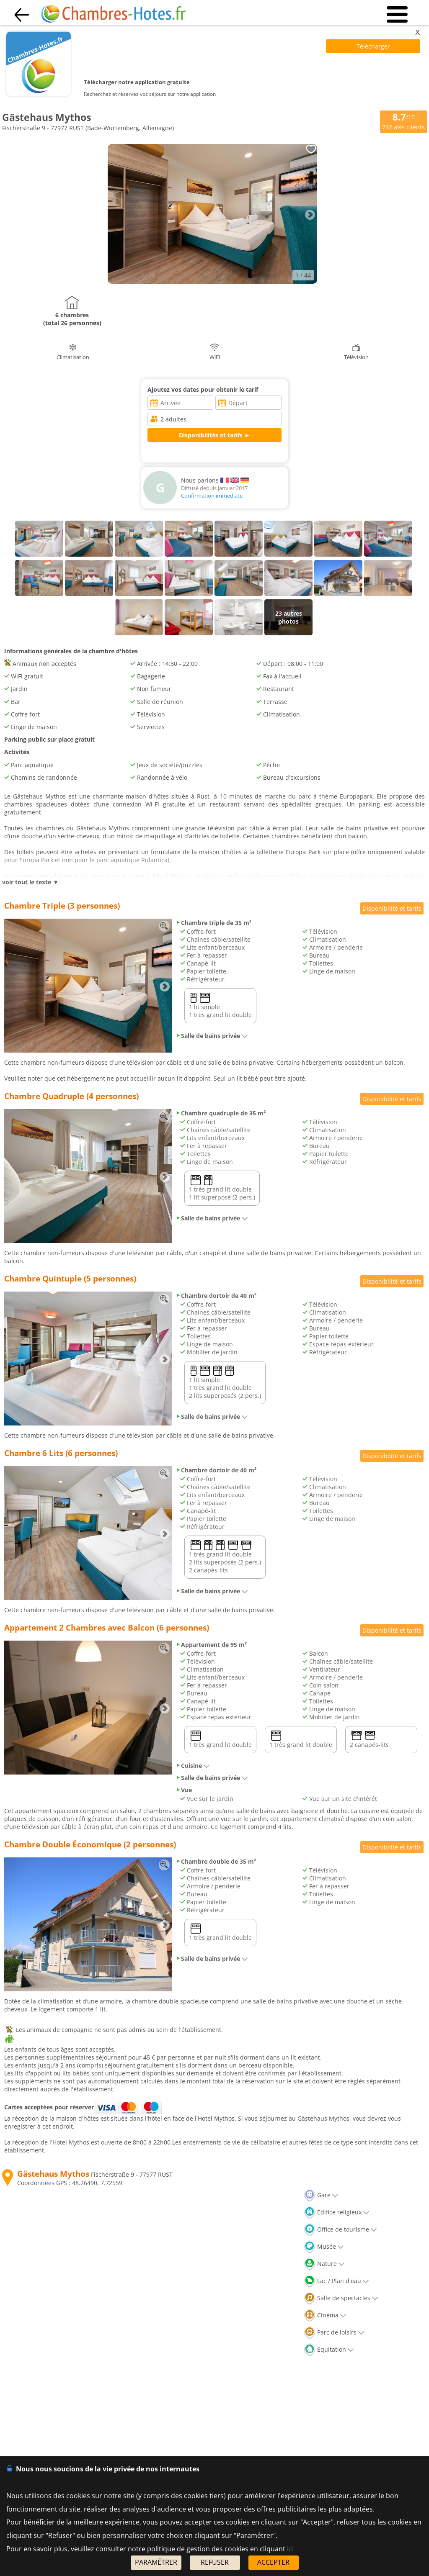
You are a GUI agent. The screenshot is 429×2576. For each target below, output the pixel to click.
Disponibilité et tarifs (391, 908)
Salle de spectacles (341, 2298)
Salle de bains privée (212, 1036)
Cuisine (193, 1766)
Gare (321, 2195)
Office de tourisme (340, 2229)
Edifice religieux (337, 2212)
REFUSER (215, 2562)
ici (290, 2548)
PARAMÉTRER (156, 2562)
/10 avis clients (403, 121)
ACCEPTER (273, 2562)
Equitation (329, 2349)
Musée (324, 2246)
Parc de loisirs (334, 2332)
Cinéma (325, 2315)
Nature (324, 2264)
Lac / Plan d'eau (336, 2281)
